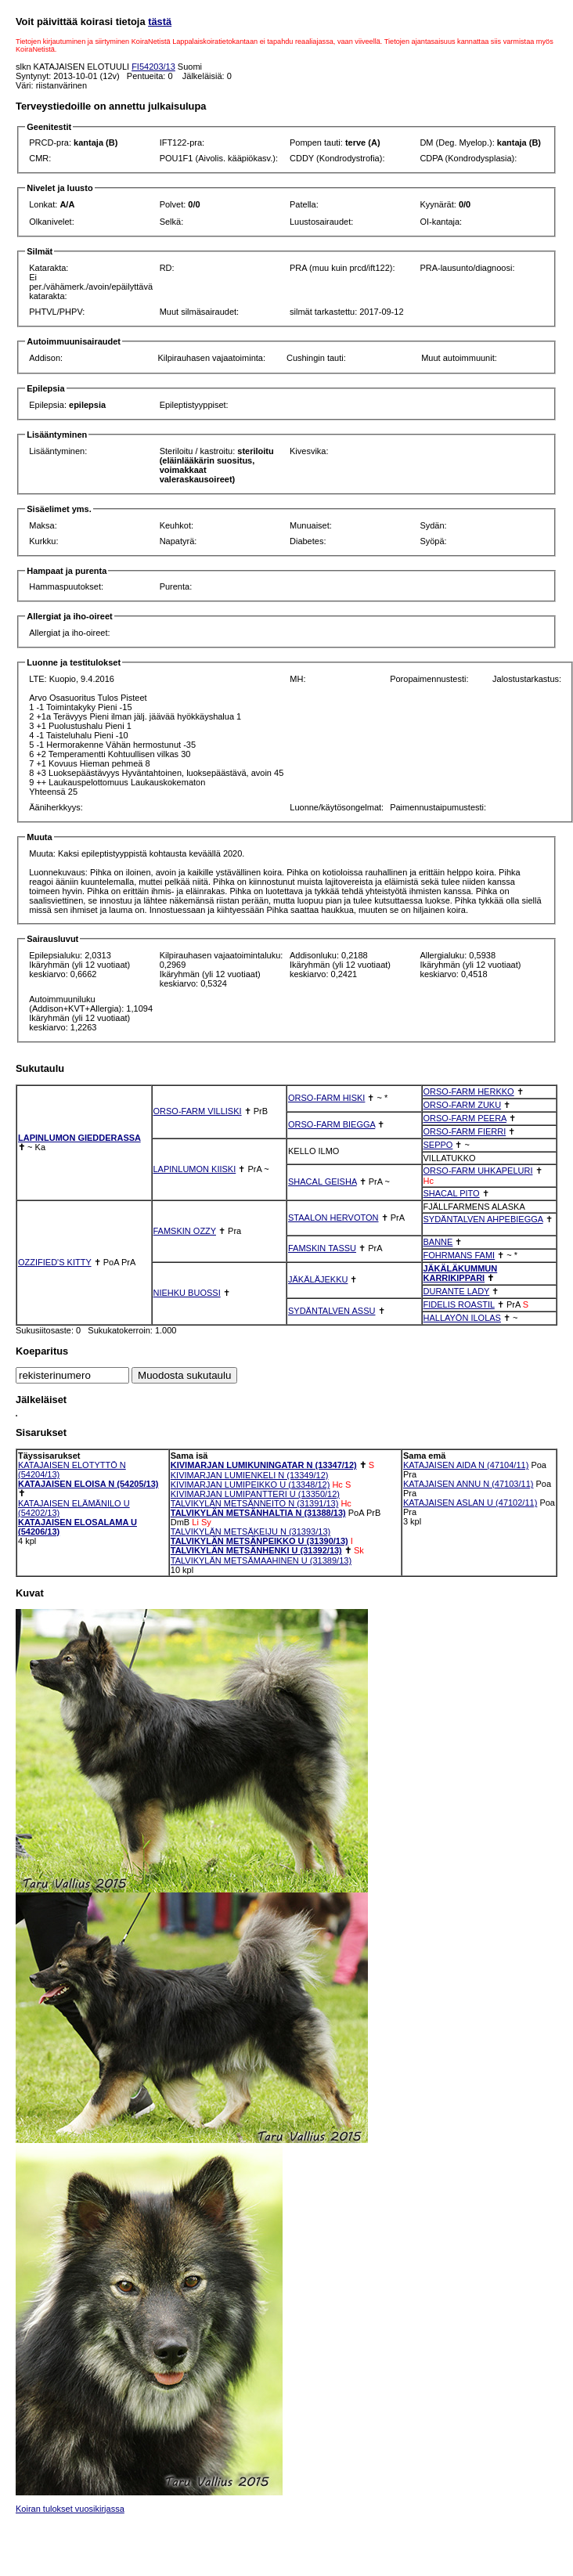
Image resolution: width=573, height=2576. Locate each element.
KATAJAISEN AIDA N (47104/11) (465, 1465)
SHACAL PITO (451, 1193)
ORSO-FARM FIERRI (464, 1131)
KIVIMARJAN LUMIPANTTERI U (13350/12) (255, 1494)
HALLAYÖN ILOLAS (462, 1317)
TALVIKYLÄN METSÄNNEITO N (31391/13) (255, 1503)
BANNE (438, 1242)
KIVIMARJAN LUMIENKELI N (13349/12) (250, 1475)
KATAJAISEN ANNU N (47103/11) (468, 1483)
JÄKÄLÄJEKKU (318, 1279)
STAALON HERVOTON (333, 1217)
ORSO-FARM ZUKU (462, 1104)
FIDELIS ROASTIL (459, 1304)
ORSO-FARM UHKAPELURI (478, 1170)
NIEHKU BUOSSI (187, 1292)
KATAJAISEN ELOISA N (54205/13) (88, 1483)
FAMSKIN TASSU (322, 1248)
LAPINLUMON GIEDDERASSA (79, 1137)
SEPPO (438, 1144)
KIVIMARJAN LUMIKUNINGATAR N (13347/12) (264, 1465)
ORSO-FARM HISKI (326, 1097)
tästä (159, 21)
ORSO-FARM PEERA (464, 1118)
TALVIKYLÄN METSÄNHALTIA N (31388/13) (258, 1512)
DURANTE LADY (456, 1291)
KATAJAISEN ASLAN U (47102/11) (470, 1502)
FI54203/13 (153, 66)
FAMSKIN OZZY (184, 1231)
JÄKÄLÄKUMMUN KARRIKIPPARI (460, 1273)
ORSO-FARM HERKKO (468, 1091)
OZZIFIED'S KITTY (55, 1262)
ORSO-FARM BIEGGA (331, 1124)
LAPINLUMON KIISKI (194, 1169)
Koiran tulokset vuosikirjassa (70, 2508)
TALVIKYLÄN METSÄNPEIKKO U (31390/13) (259, 1541)
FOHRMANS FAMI (459, 1255)
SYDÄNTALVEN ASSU (331, 1310)
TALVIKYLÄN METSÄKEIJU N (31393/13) (250, 1531)
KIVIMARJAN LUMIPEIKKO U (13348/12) (250, 1484)
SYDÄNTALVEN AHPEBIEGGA (483, 1219)
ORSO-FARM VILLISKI (197, 1111)
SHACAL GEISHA (322, 1181)
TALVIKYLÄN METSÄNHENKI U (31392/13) (256, 1550)
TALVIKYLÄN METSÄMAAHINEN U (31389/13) (261, 1560)
